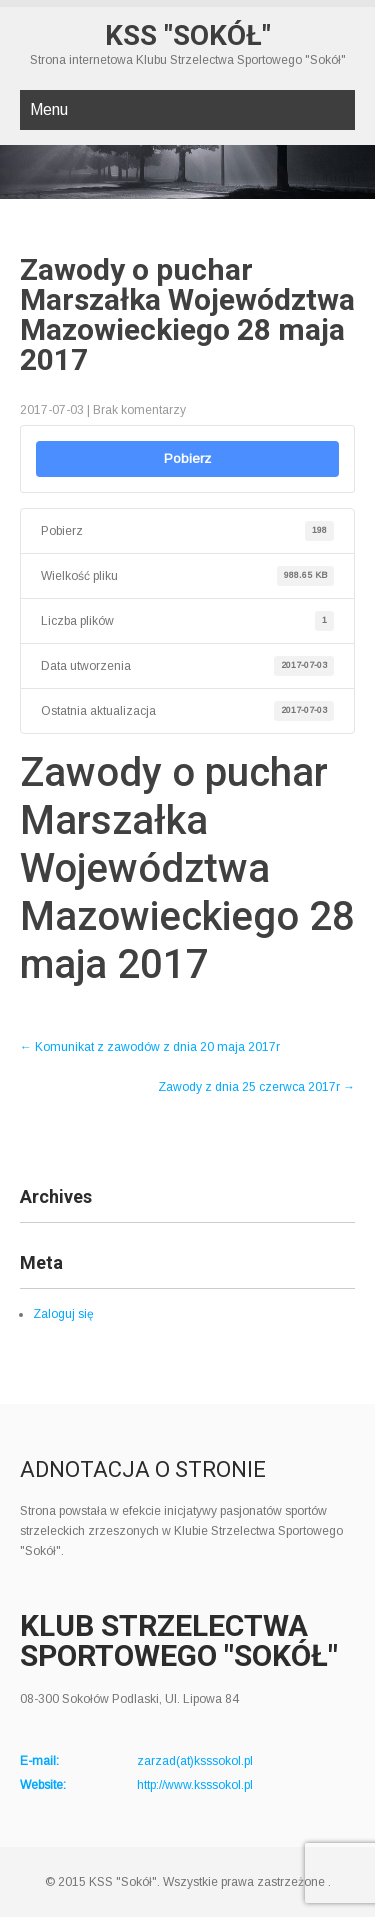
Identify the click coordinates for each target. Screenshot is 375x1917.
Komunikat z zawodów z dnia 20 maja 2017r (150, 1047)
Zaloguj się (63, 1314)
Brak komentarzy (139, 410)
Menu (49, 109)
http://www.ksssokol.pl (195, 1785)
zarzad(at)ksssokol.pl (195, 1761)
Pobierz (187, 458)
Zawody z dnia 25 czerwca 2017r (256, 1087)
